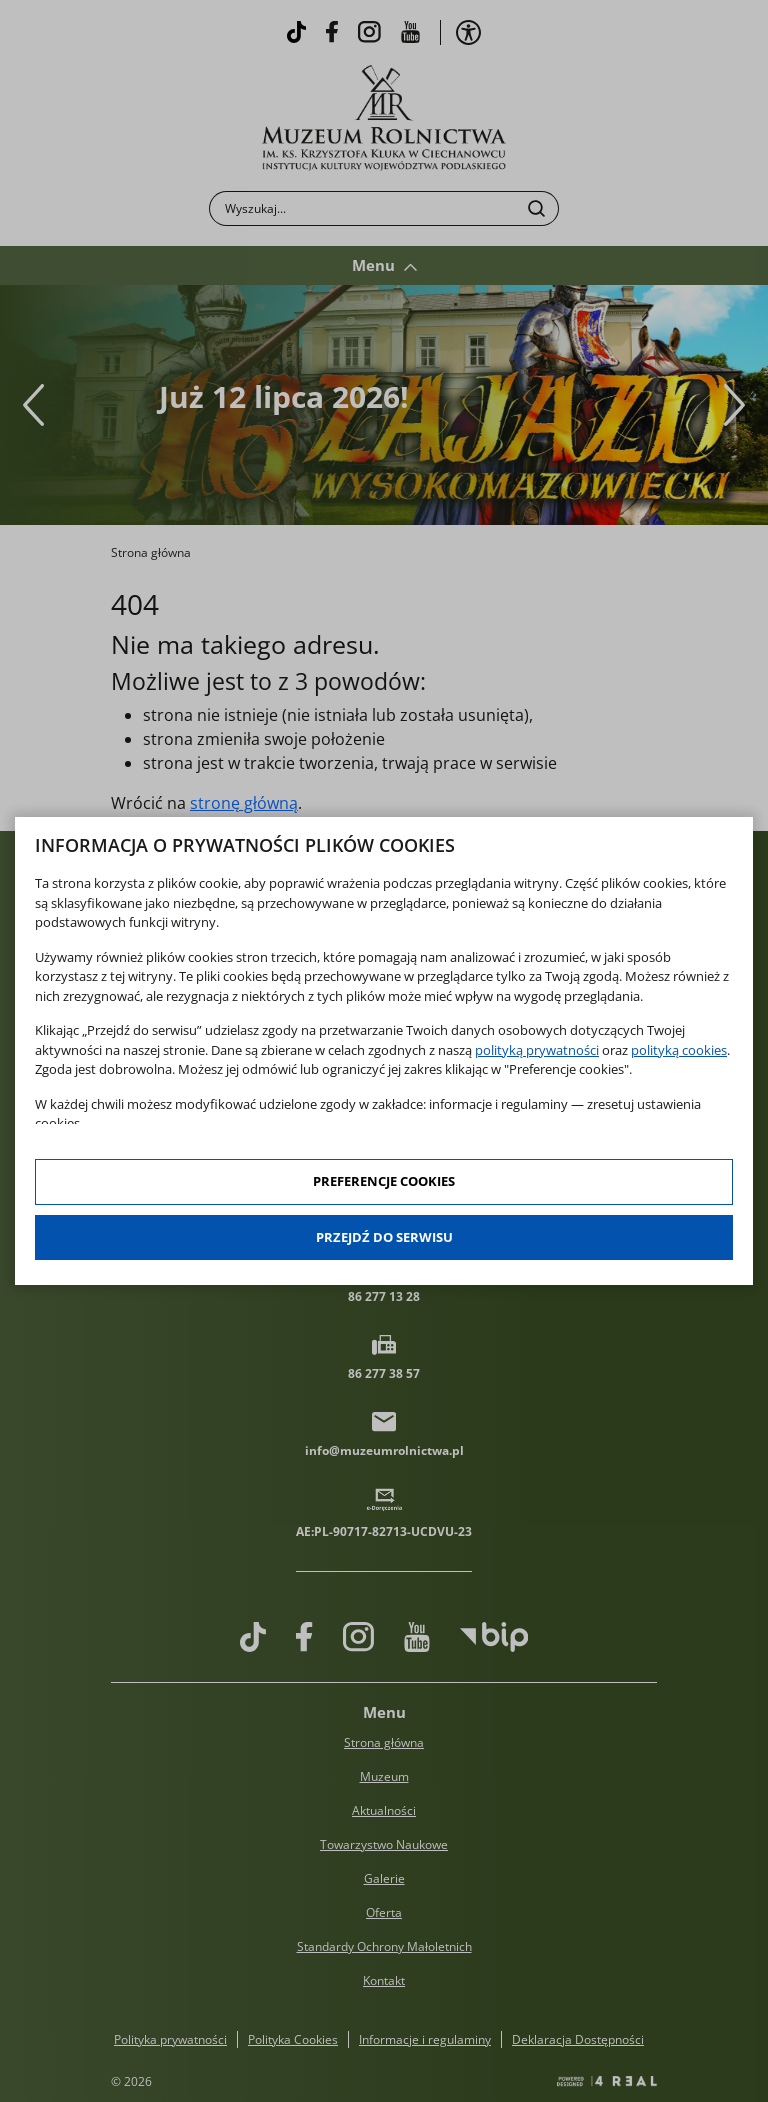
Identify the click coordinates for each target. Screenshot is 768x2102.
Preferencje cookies (384, 1181)
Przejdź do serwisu (384, 1237)
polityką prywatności (537, 1050)
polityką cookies (679, 1050)
